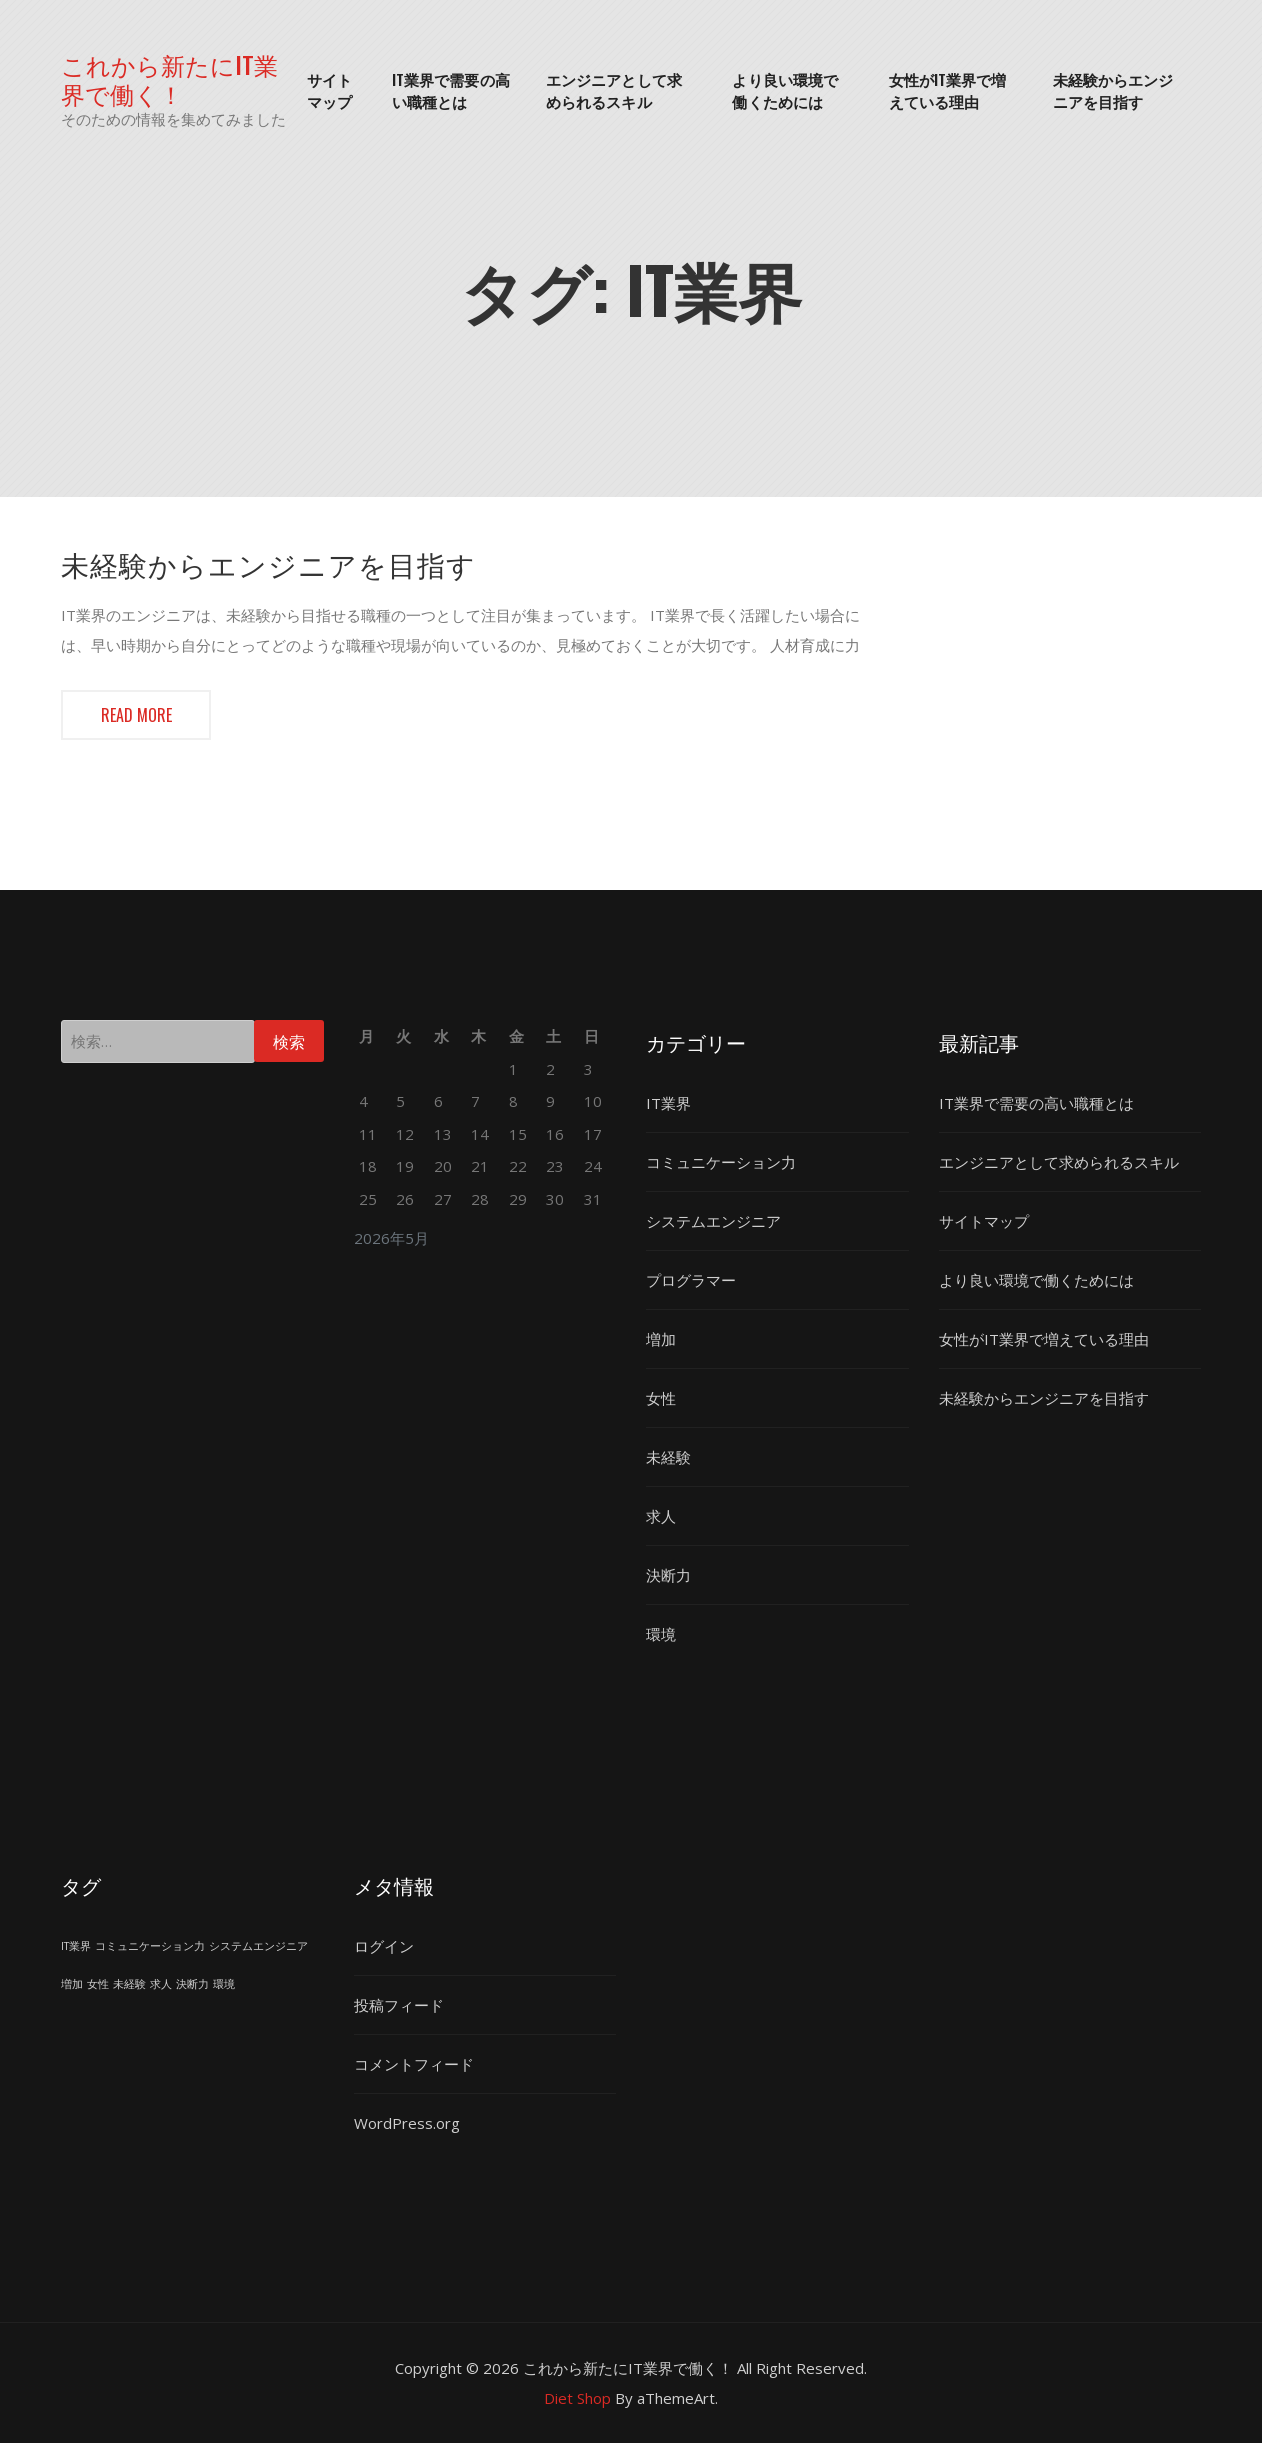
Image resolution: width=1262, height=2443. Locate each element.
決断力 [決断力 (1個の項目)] (192, 1984)
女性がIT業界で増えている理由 (948, 90)
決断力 (668, 1575)
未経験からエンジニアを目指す (1113, 90)
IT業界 (668, 1103)
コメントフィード (414, 2064)
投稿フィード (399, 2005)
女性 (661, 1398)
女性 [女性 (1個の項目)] (98, 1984)
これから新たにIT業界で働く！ (169, 79)
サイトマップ (329, 90)
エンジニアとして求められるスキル (614, 90)
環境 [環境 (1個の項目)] (224, 1984)
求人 (661, 1516)
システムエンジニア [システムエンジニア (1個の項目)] (258, 1946)
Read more (136, 715)
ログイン (384, 1946)
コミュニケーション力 (721, 1162)
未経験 (668, 1457)
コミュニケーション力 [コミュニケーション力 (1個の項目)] (150, 1946)
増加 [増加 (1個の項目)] (72, 1984)
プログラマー (691, 1280)
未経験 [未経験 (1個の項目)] (129, 1984)
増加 (661, 1339)
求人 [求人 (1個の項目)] (161, 1984)
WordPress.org (407, 2123)
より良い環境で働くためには (785, 90)
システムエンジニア (713, 1221)
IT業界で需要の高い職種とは (451, 90)
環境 (661, 1634)
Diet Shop (577, 2398)
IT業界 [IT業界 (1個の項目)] (76, 1946)
